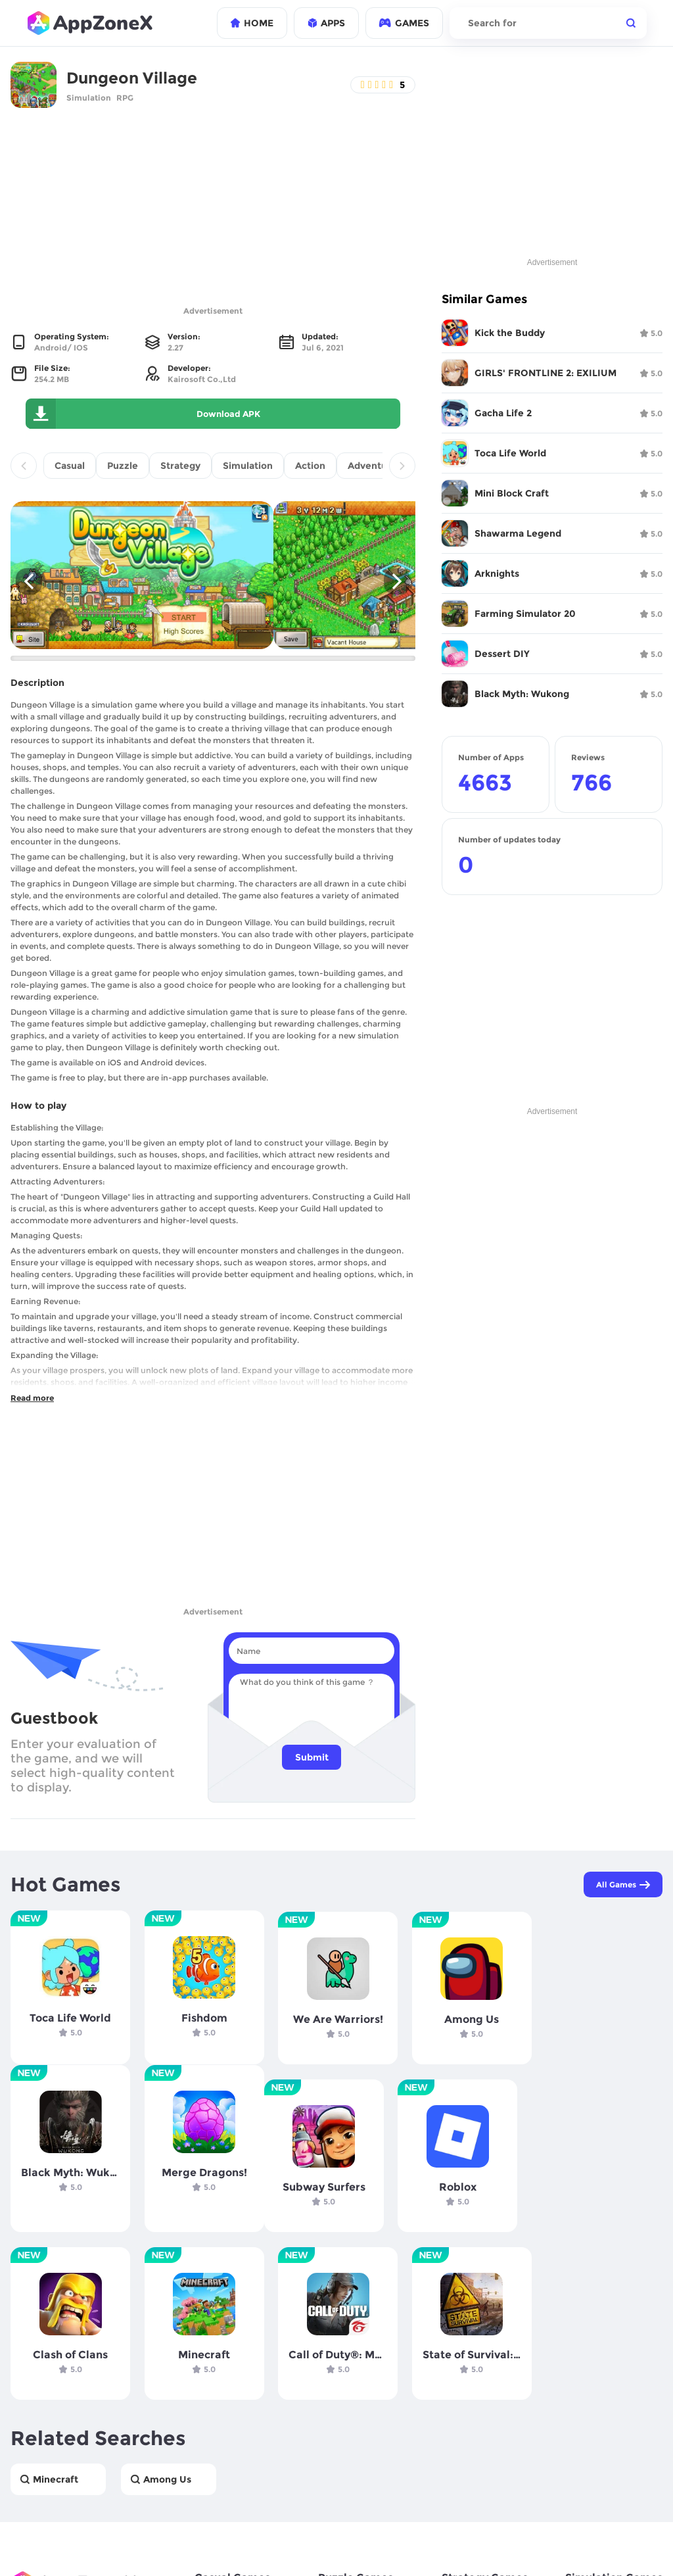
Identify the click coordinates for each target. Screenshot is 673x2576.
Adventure (372, 466)
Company (33, 2550)
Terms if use (148, 2550)
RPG (124, 98)
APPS (326, 23)
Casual (70, 466)
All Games (622, 1885)
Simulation (88, 98)
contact (211, 2550)
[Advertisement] (213, 210)
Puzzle (122, 466)
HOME (252, 23)
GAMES (404, 23)
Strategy (180, 466)
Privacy (87, 2550)
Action (310, 466)
